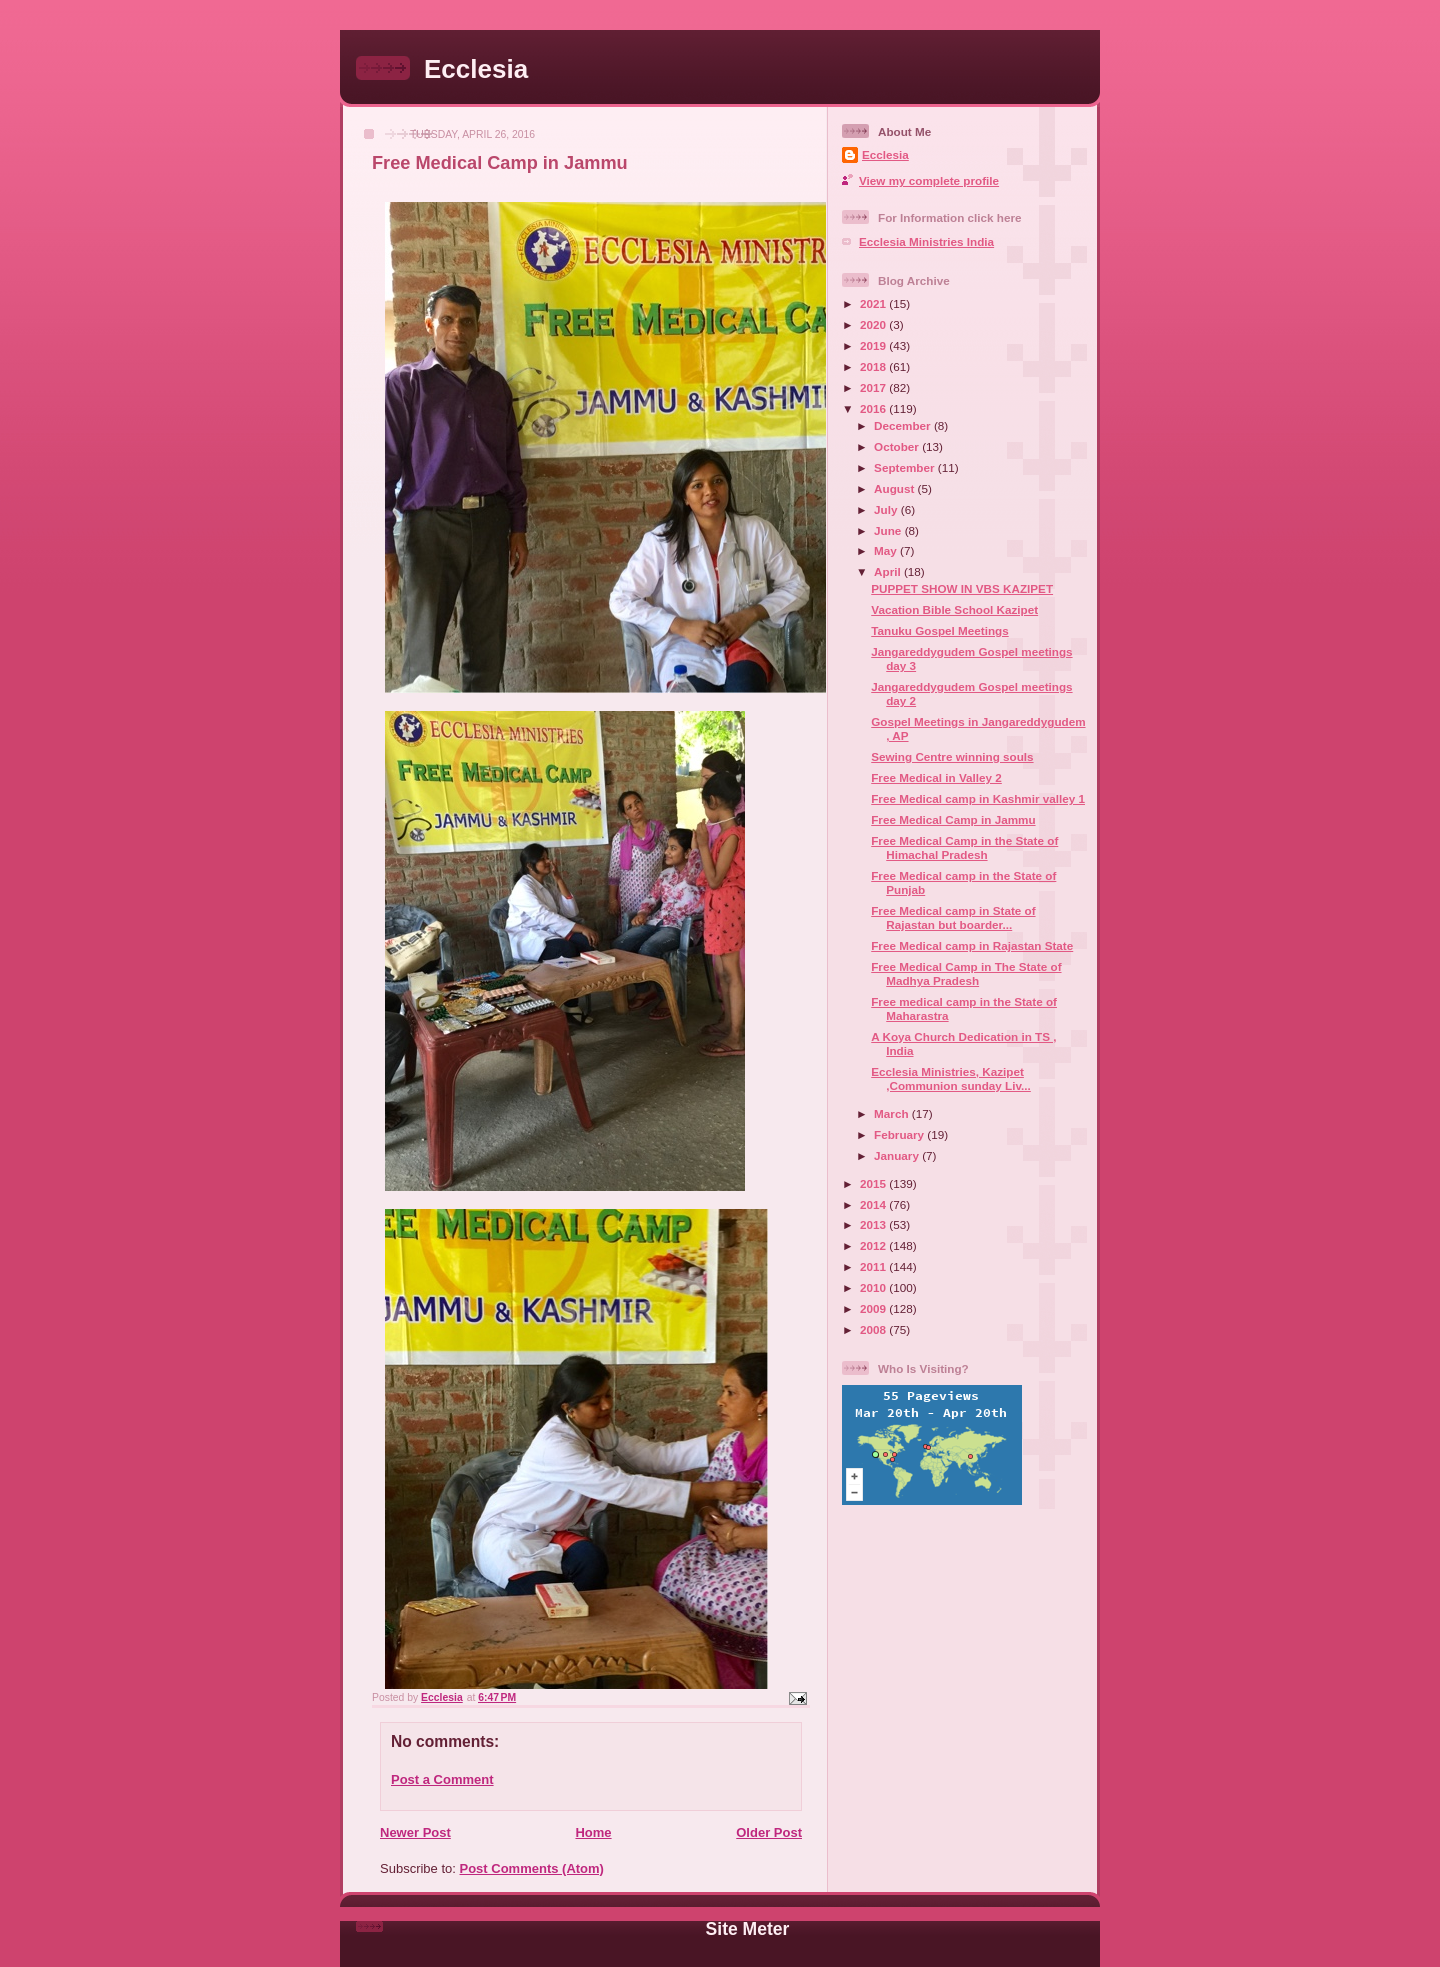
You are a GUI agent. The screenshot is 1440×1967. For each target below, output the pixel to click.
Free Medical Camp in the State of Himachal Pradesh (964, 847)
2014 (874, 1204)
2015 (874, 1183)
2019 (874, 345)
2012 (874, 1245)
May (887, 550)
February (900, 1134)
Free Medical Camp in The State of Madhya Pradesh (966, 973)
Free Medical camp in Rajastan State (972, 945)
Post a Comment (442, 1779)
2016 (874, 408)
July (887, 509)
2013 (874, 1224)
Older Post (769, 1832)
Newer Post (415, 1832)
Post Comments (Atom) (532, 1868)
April (889, 571)
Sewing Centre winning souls (952, 756)
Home (593, 1832)
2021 (874, 303)
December (904, 425)
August (896, 488)
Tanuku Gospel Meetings (939, 630)
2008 (874, 1329)
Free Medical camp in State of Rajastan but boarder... (953, 917)
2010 (874, 1287)
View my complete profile (929, 180)
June (889, 530)
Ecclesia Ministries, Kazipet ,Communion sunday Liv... (951, 1078)
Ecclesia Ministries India (926, 241)
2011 (874, 1266)
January (898, 1155)
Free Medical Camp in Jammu (953, 819)
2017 (874, 387)
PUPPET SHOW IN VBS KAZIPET (962, 588)
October (898, 446)
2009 (874, 1308)
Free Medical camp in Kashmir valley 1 (978, 798)
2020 (874, 324)
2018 (874, 366)
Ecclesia (476, 69)
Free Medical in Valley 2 (936, 777)
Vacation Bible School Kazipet (954, 609)
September (906, 467)
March (893, 1113)
